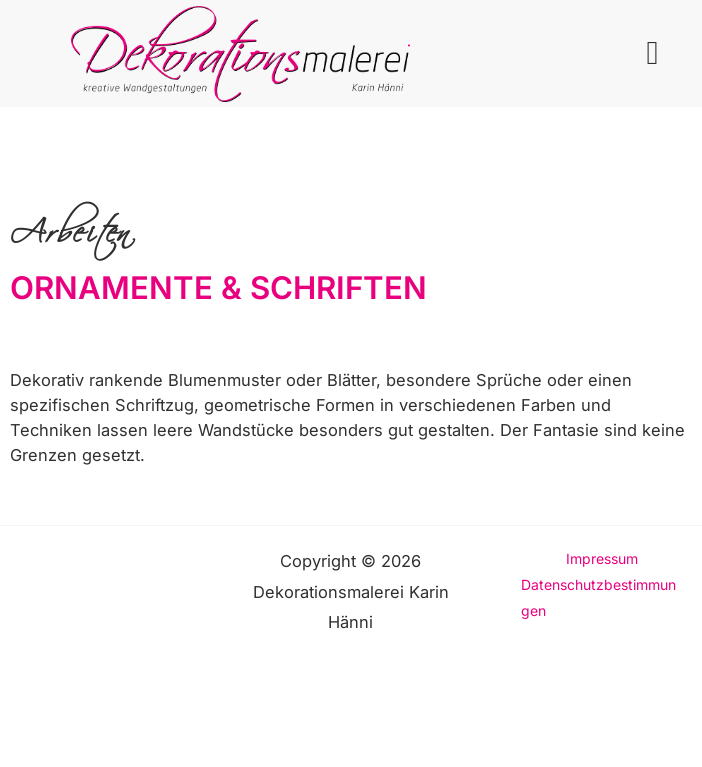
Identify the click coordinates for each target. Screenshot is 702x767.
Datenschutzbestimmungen (598, 597)
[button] (652, 54)
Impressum (602, 558)
